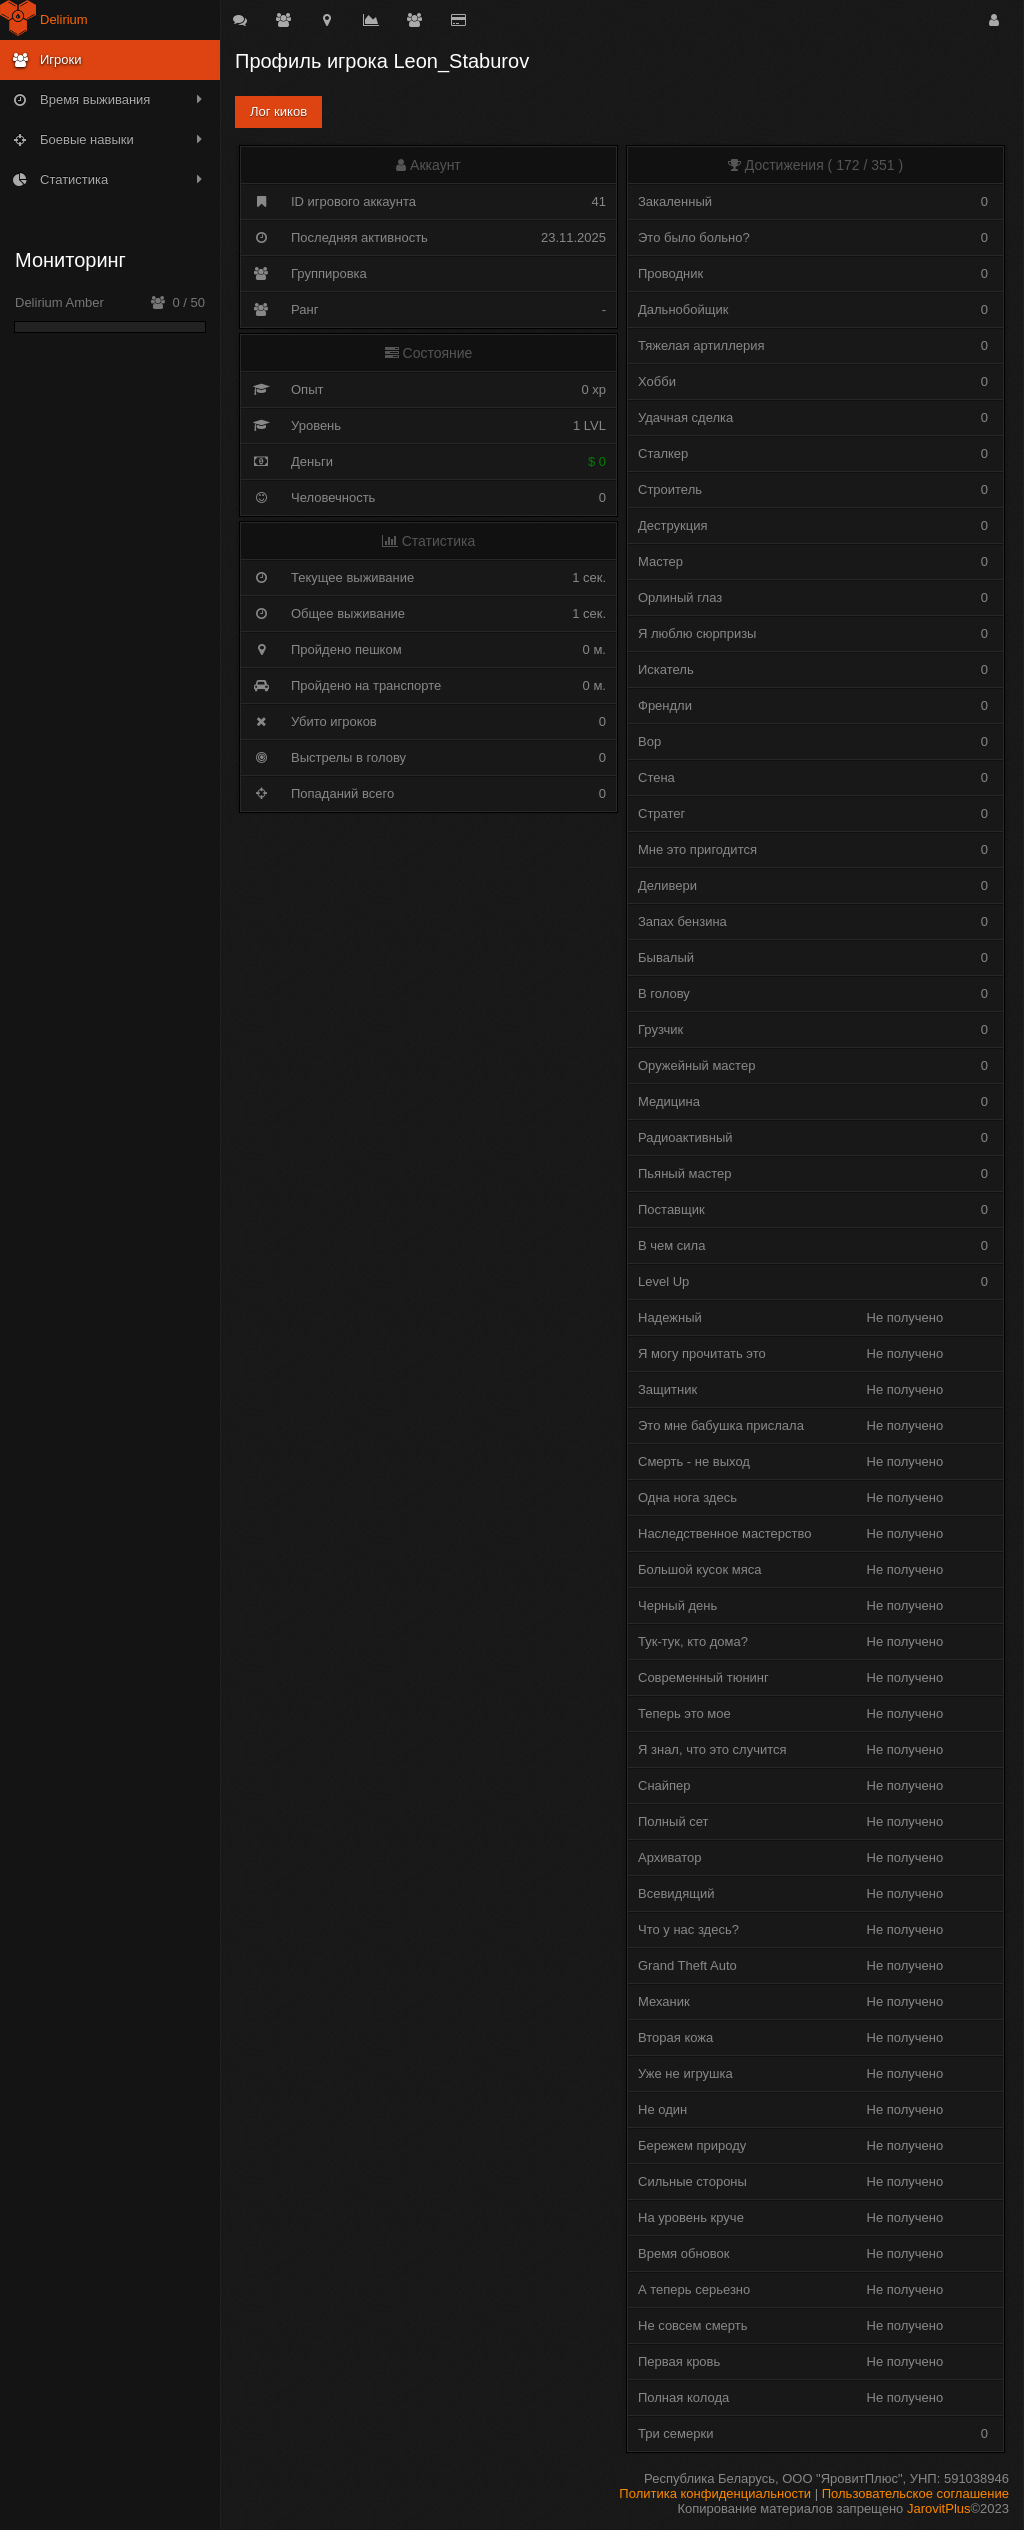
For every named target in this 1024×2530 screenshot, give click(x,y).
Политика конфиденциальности (715, 2493)
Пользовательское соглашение (915, 2493)
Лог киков (278, 111)
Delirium (64, 19)
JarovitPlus (939, 2508)
